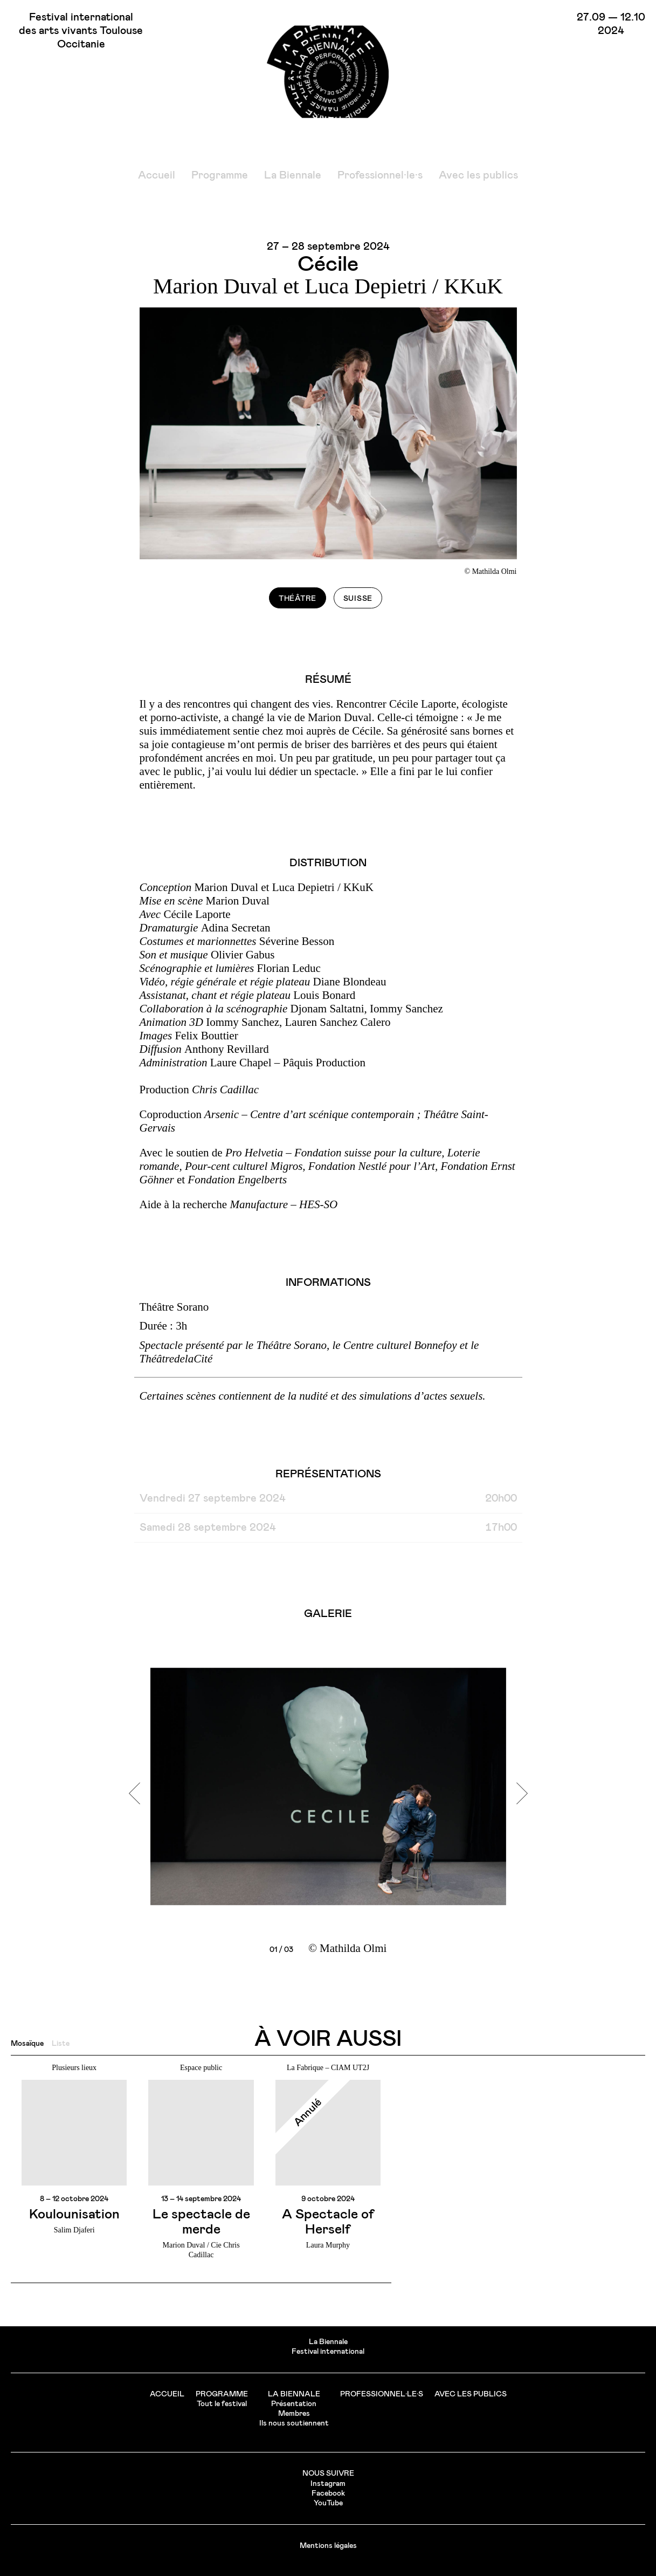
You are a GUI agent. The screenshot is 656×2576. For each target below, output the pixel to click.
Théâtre (297, 598)
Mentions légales (328, 2546)
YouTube (328, 2503)
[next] (517, 1793)
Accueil (156, 175)
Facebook (328, 2493)
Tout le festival (222, 2404)
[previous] (139, 1793)
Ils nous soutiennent (294, 2423)
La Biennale (292, 175)
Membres (294, 2413)
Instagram (328, 2484)
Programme (219, 175)
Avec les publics (478, 175)
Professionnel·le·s (380, 175)
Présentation (293, 2404)
